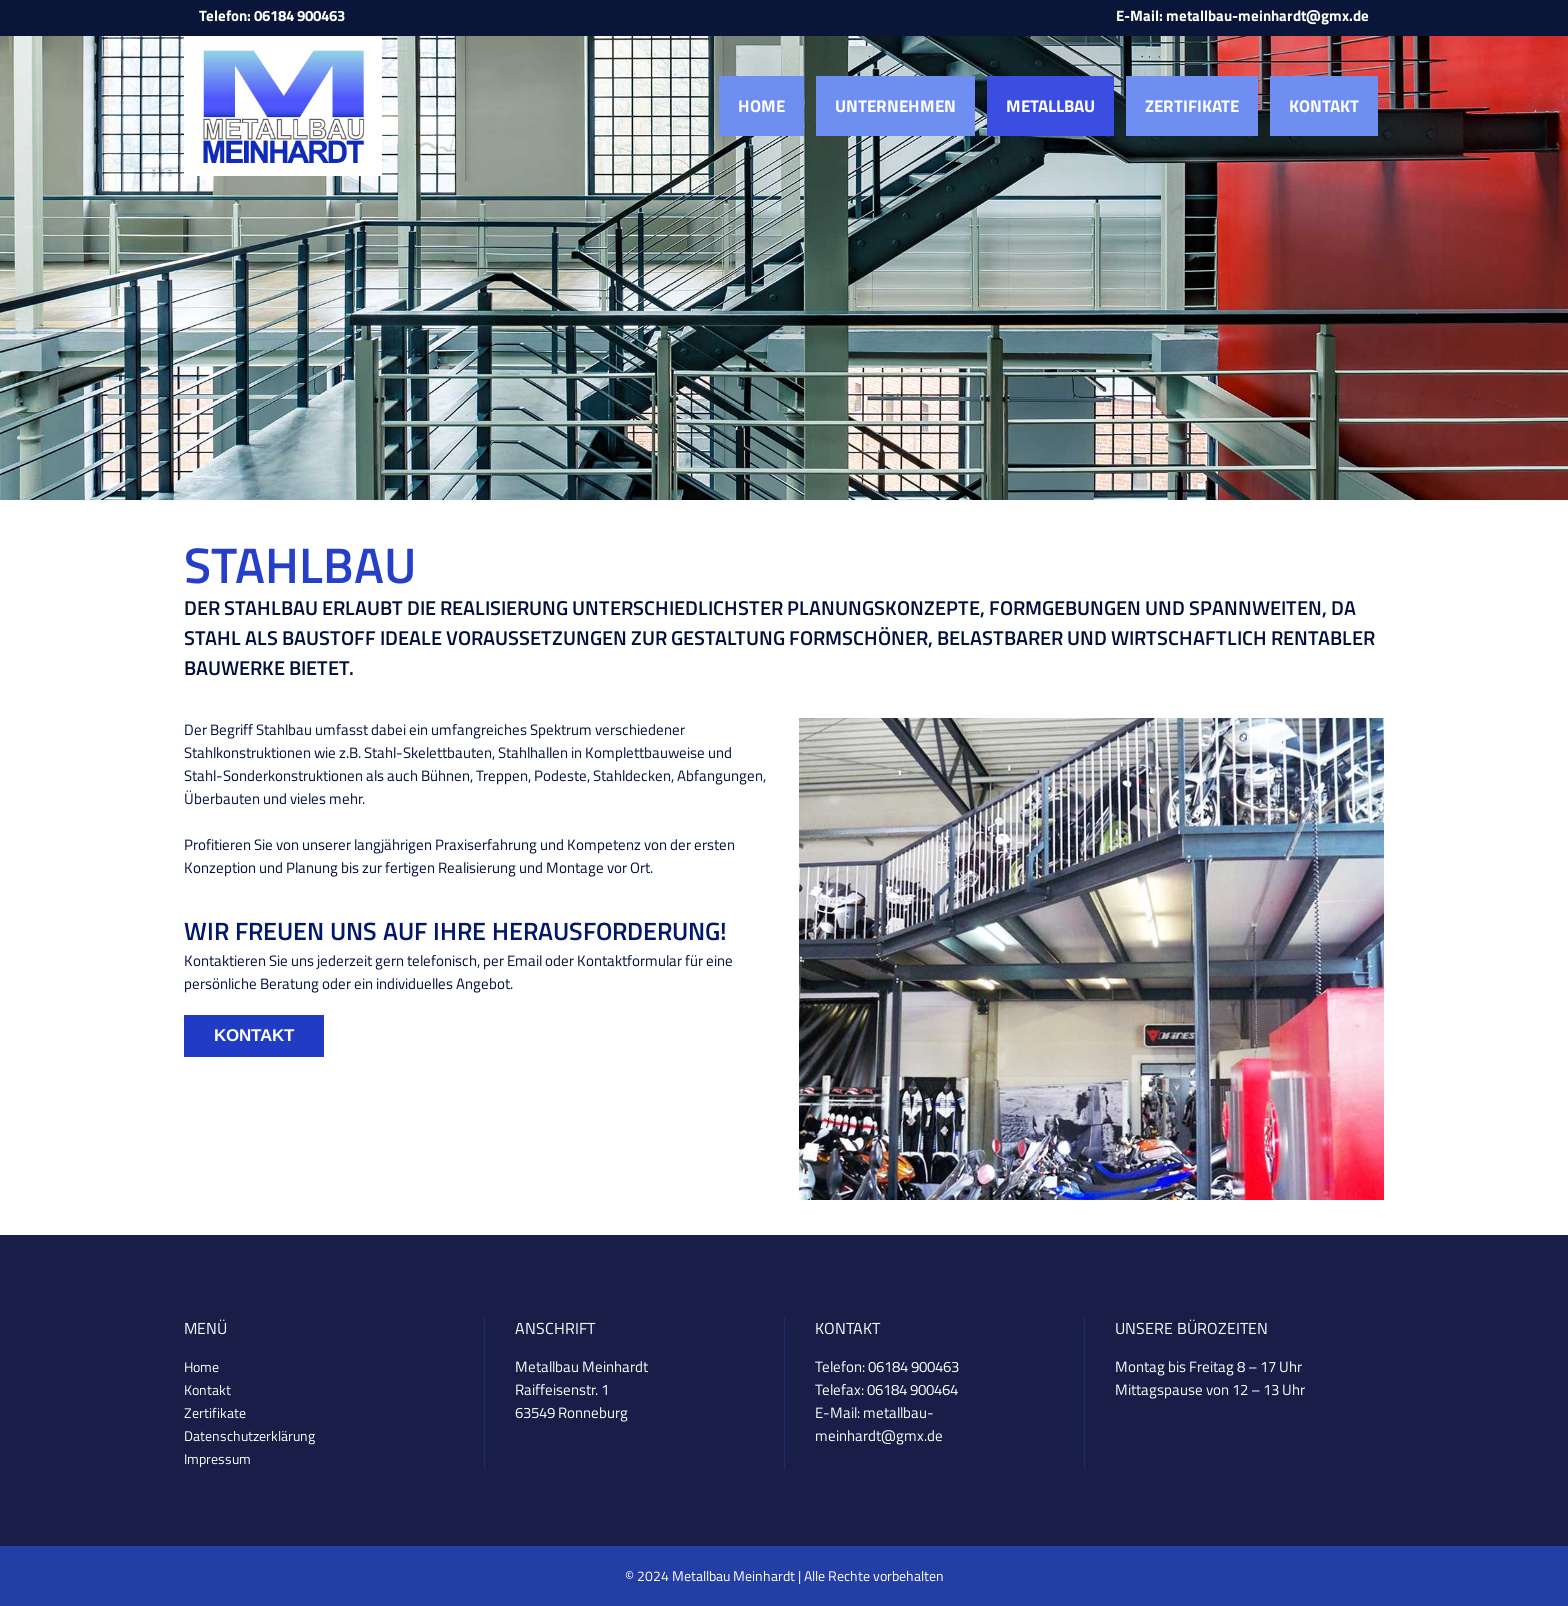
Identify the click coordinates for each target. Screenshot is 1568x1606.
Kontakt (254, 1035)
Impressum (217, 1458)
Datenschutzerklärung (249, 1435)
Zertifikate (215, 1412)
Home (201, 1366)
